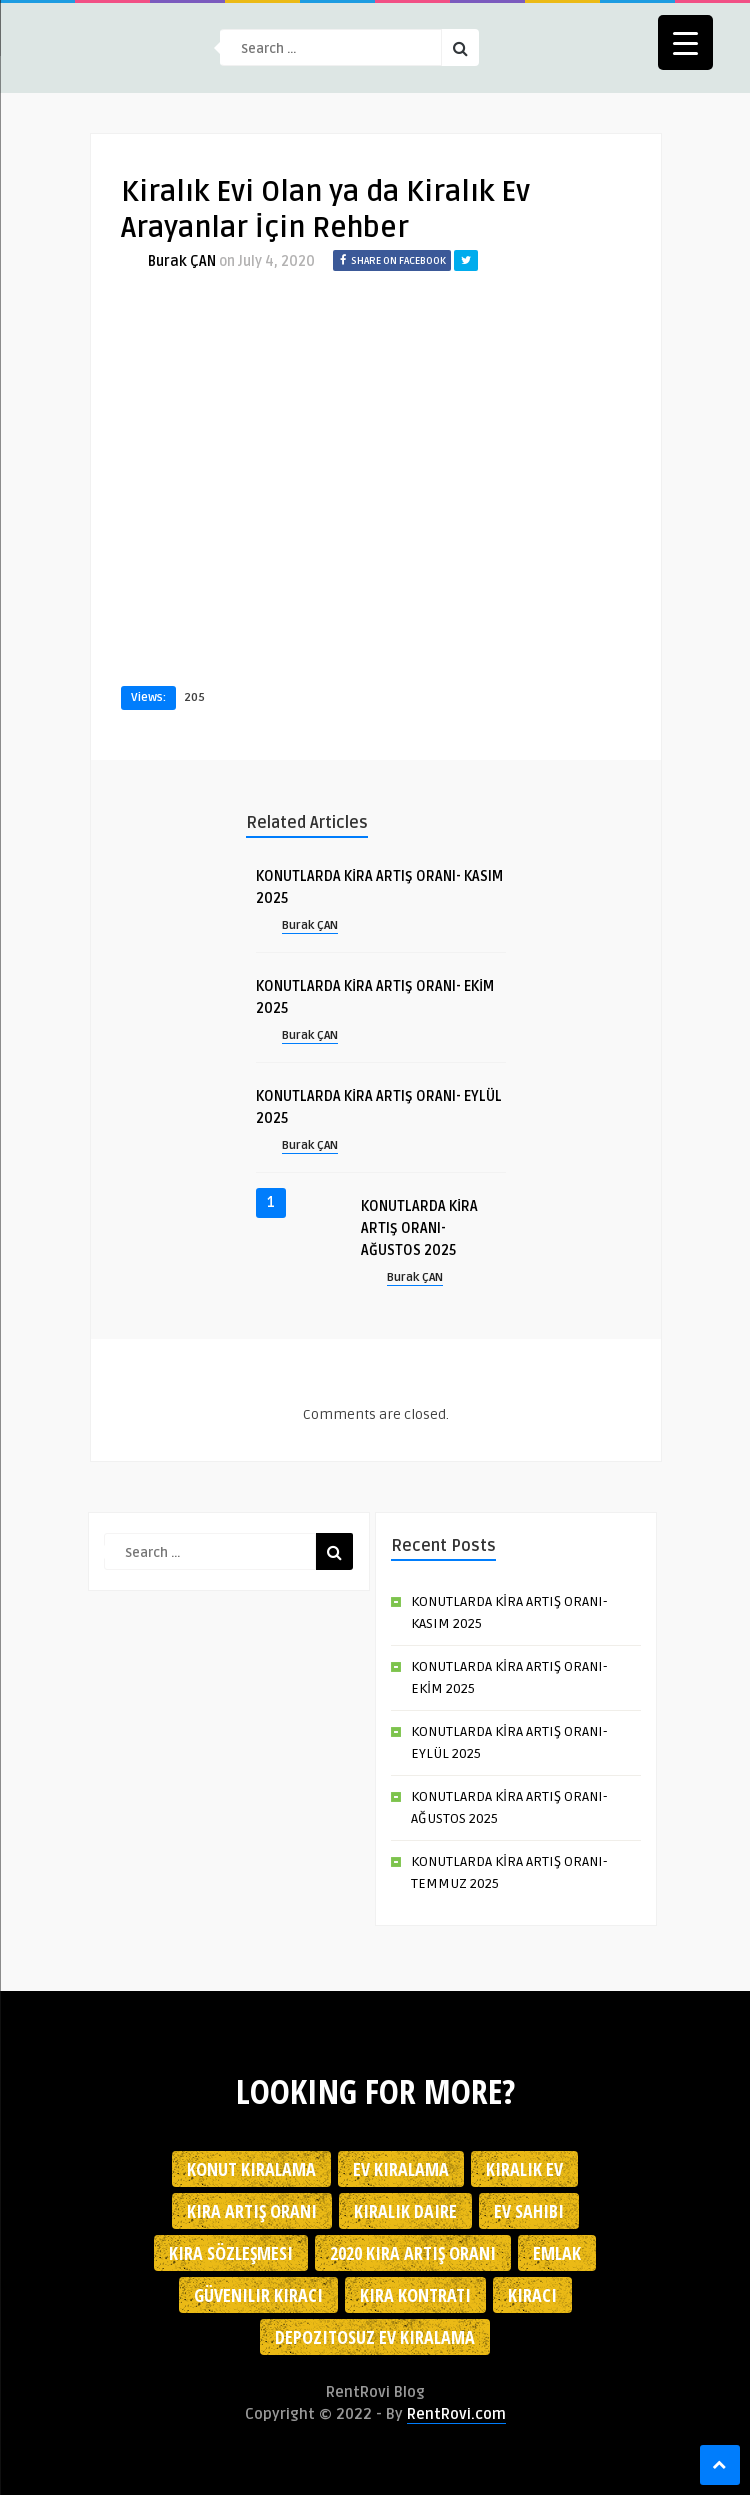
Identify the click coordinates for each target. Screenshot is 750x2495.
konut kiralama (251, 2169)
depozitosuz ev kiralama (375, 2337)
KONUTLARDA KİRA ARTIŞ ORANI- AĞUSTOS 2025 (419, 1228)
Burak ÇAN (182, 261)
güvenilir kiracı (258, 2295)
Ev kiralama (401, 2169)
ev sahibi (529, 2211)
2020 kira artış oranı (413, 2253)
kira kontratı (415, 2295)
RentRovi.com (456, 2414)
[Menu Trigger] (685, 42)
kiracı (532, 2295)
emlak (557, 2253)
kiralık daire (405, 2211)
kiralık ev (524, 2169)
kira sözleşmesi (231, 2253)
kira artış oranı (252, 2211)
